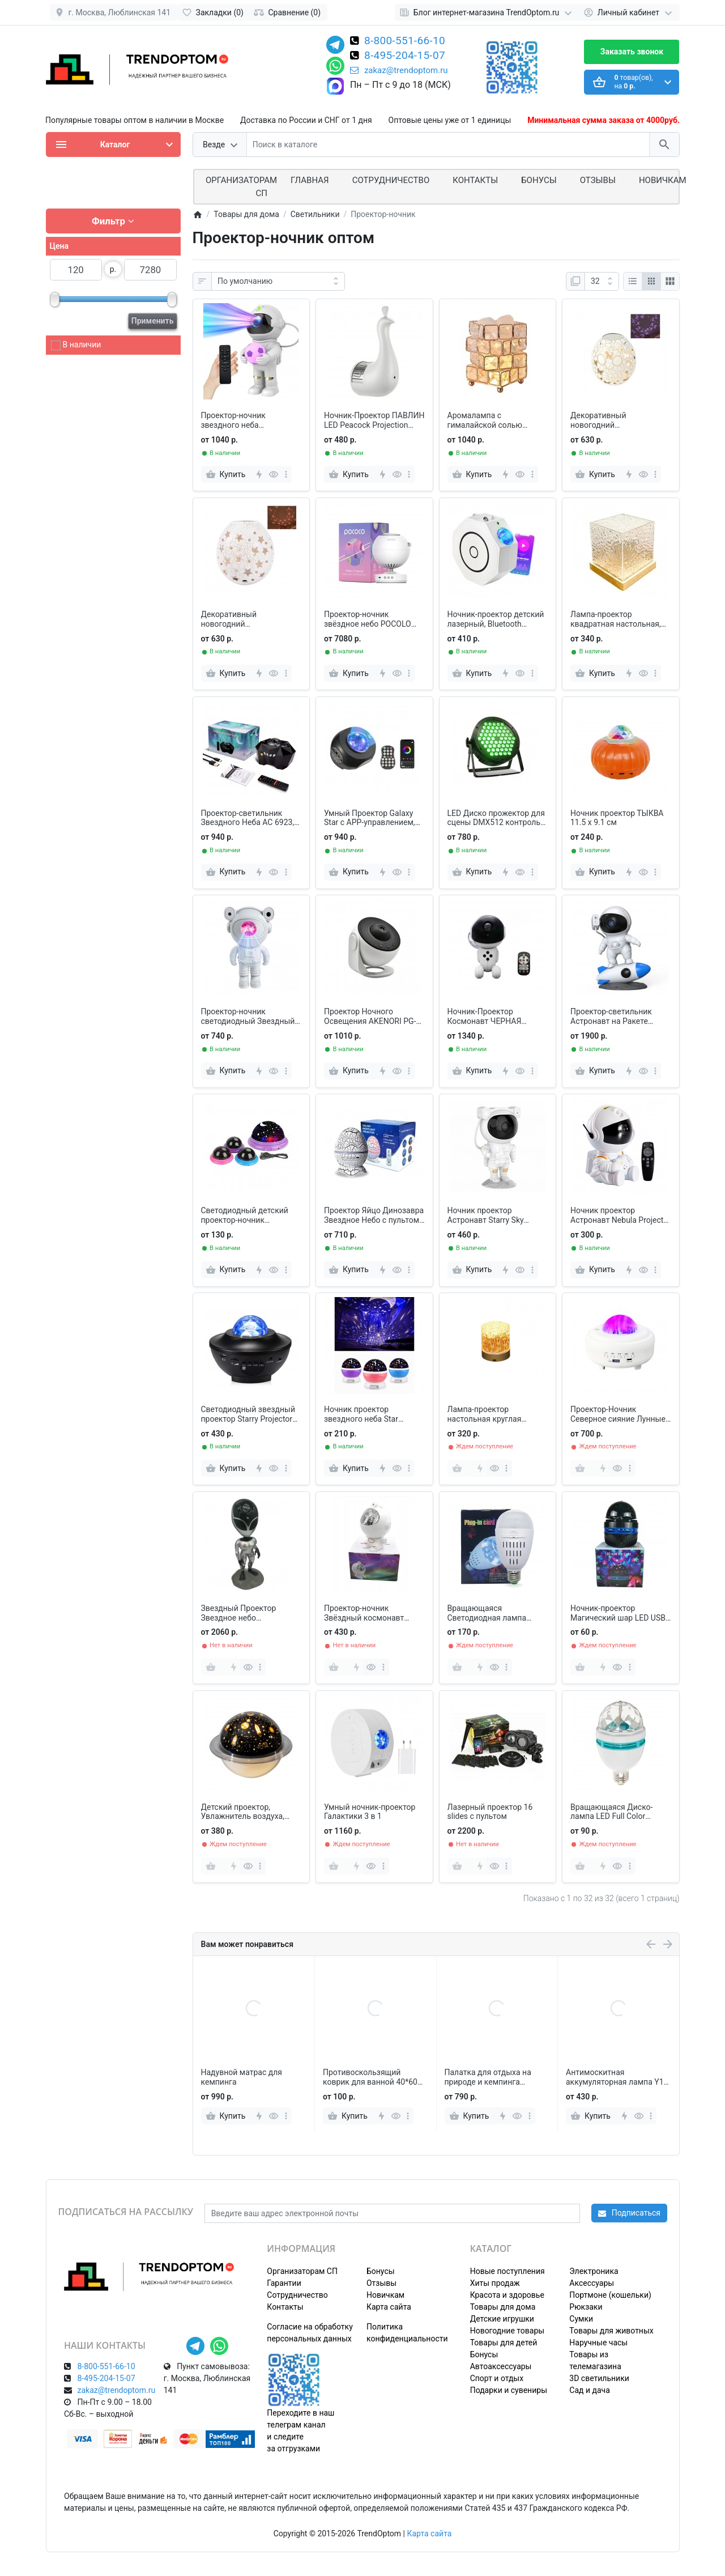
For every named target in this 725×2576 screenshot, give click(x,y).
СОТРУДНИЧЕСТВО (391, 180)
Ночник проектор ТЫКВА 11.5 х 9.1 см (617, 818)
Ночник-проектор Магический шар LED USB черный (618, 1613)
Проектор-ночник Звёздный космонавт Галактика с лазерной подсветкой (365, 1613)
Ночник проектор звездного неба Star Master (361, 1414)
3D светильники (599, 2378)
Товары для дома (503, 2306)
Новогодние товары (507, 2330)
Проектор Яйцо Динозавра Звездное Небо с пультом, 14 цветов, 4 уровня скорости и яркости (374, 1215)
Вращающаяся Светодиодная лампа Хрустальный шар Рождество (487, 1613)
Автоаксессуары (501, 2366)
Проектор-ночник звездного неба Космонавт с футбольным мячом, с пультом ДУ (249, 420)
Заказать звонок (631, 51)
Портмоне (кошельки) (610, 2294)
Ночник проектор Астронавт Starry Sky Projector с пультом (485, 1215)
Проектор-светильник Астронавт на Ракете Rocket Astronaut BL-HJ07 (617, 1016)
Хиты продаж (495, 2283)
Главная (310, 180)
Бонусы (538, 180)
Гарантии (284, 2283)
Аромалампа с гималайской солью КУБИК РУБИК (484, 420)
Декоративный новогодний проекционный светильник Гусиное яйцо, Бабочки (618, 420)
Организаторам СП (302, 2271)
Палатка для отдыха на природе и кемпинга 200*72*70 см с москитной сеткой (616, 2077)
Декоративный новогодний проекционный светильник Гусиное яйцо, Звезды (249, 619)
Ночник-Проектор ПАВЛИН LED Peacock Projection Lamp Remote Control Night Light (374, 420)
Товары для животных (611, 2330)
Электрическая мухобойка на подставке (250, 2077)
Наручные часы (598, 2342)
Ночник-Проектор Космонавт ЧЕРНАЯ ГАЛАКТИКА (484, 1016)
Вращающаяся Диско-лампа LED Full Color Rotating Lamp (611, 1812)
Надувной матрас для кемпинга (363, 2077)
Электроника (593, 2271)
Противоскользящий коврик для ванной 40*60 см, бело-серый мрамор (492, 2077)
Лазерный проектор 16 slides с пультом (490, 1812)
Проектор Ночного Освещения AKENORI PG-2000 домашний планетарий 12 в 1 (370, 1016)
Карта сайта (388, 2306)
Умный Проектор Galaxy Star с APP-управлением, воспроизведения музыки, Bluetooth (373, 818)
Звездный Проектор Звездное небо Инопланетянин (238, 1613)
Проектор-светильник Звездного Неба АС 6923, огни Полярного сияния (248, 818)
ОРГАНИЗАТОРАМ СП (241, 186)
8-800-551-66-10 (404, 41)
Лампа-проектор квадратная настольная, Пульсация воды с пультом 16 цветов (615, 619)
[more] (286, 474)
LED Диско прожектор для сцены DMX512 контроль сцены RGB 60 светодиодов (496, 818)
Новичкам (662, 180)
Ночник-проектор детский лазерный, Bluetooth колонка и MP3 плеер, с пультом (495, 619)
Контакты (475, 180)
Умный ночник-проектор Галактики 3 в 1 (369, 1812)
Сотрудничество (297, 2294)
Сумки (581, 2318)
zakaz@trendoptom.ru (399, 70)
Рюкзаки (585, 2306)
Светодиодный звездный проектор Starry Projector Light (248, 1414)
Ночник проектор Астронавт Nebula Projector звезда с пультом (620, 1215)
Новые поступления (507, 2271)
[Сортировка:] (278, 281)
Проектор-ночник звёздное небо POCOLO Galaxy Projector (367, 619)
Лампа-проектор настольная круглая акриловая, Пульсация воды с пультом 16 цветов (496, 1414)
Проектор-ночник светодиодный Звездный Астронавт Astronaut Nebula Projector (248, 1016)
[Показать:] (602, 281)
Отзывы (598, 180)
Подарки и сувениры (508, 2390)
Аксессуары (591, 2283)
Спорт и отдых (497, 2378)
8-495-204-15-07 (404, 56)
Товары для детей (504, 2342)
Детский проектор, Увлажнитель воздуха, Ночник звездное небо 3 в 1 (249, 1812)
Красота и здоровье (507, 2294)
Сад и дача (589, 2390)
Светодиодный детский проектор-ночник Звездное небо (244, 1215)
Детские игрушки (502, 2318)
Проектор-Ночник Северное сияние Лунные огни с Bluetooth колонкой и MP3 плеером (618, 1414)
